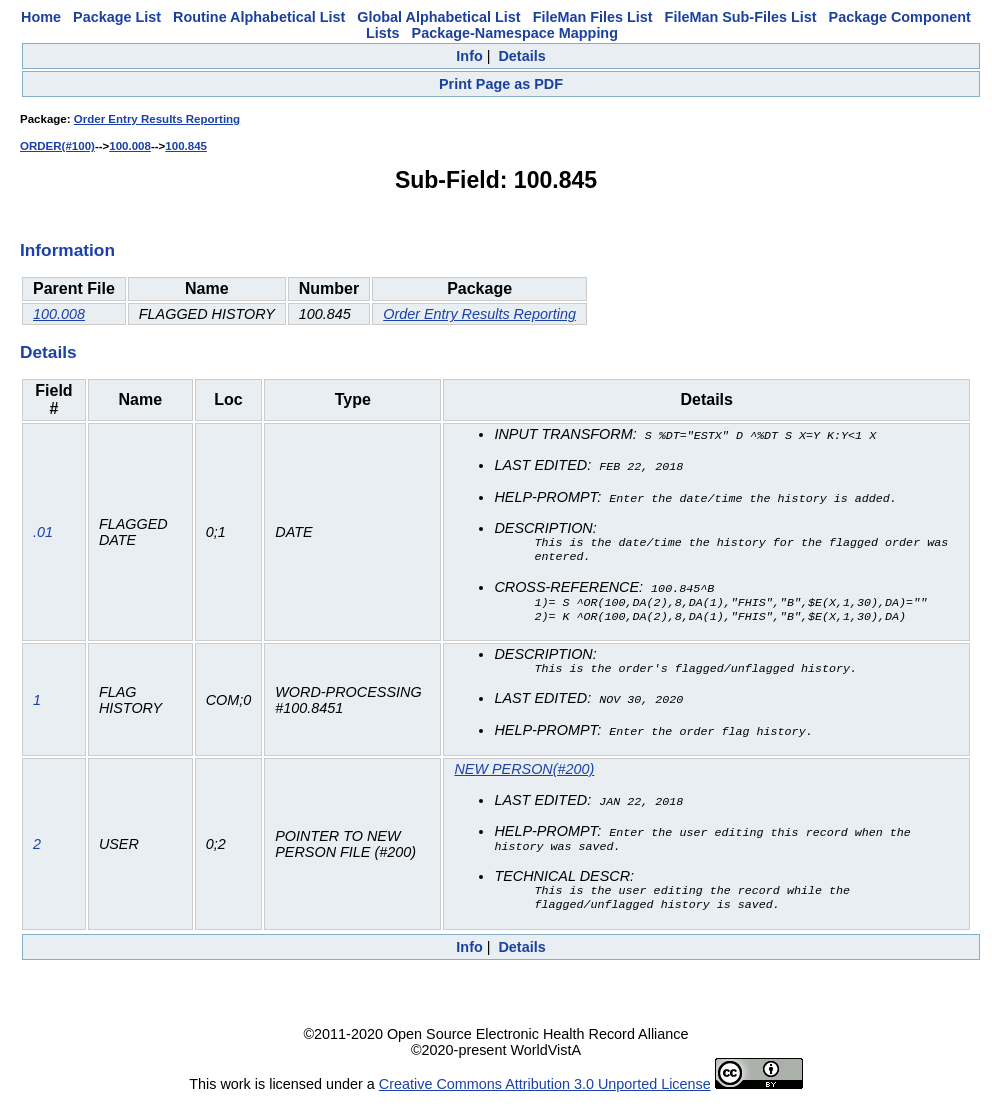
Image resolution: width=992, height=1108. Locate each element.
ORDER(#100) (57, 146)
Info (469, 56)
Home (41, 17)
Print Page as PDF (501, 84)
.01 (43, 534)
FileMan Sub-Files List (741, 17)
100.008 (130, 146)
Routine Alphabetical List (259, 17)
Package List (117, 17)
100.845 (186, 146)
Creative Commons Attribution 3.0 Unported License (545, 1092)
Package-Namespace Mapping (515, 33)
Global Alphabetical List (438, 17)
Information (67, 250)
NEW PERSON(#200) (524, 773)
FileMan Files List (593, 17)
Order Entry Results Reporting (157, 119)
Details (521, 56)
